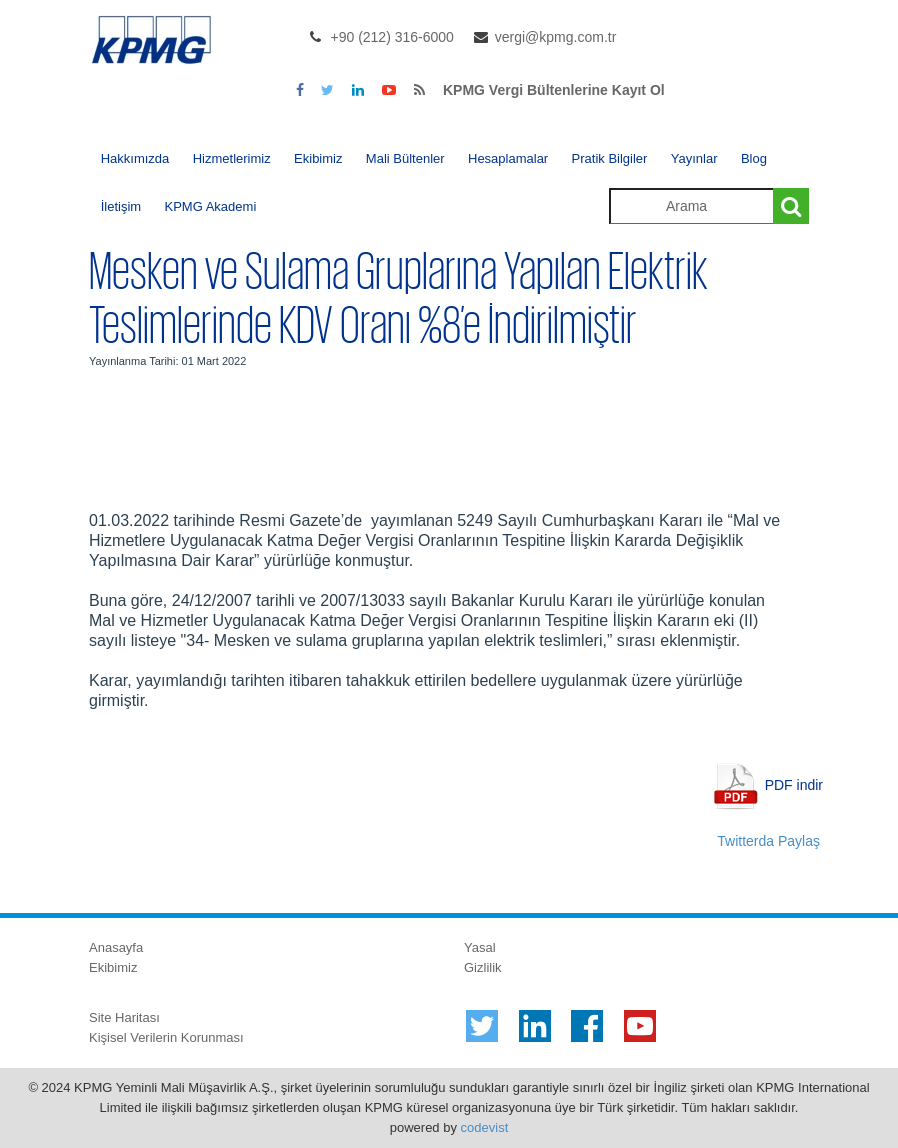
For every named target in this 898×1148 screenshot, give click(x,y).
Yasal (480, 947)
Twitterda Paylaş (768, 841)
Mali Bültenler (405, 158)
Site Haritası (124, 1017)
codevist (485, 1127)
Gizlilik (483, 967)
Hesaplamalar (508, 158)
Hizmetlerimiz (232, 158)
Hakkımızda (135, 158)
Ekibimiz (318, 158)
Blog (754, 158)
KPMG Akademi (211, 206)
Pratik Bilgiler (610, 158)
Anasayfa (116, 947)
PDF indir (794, 785)
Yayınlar (694, 158)
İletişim (121, 206)
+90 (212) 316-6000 (392, 37)
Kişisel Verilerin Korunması (166, 1037)
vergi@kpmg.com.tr (556, 37)
